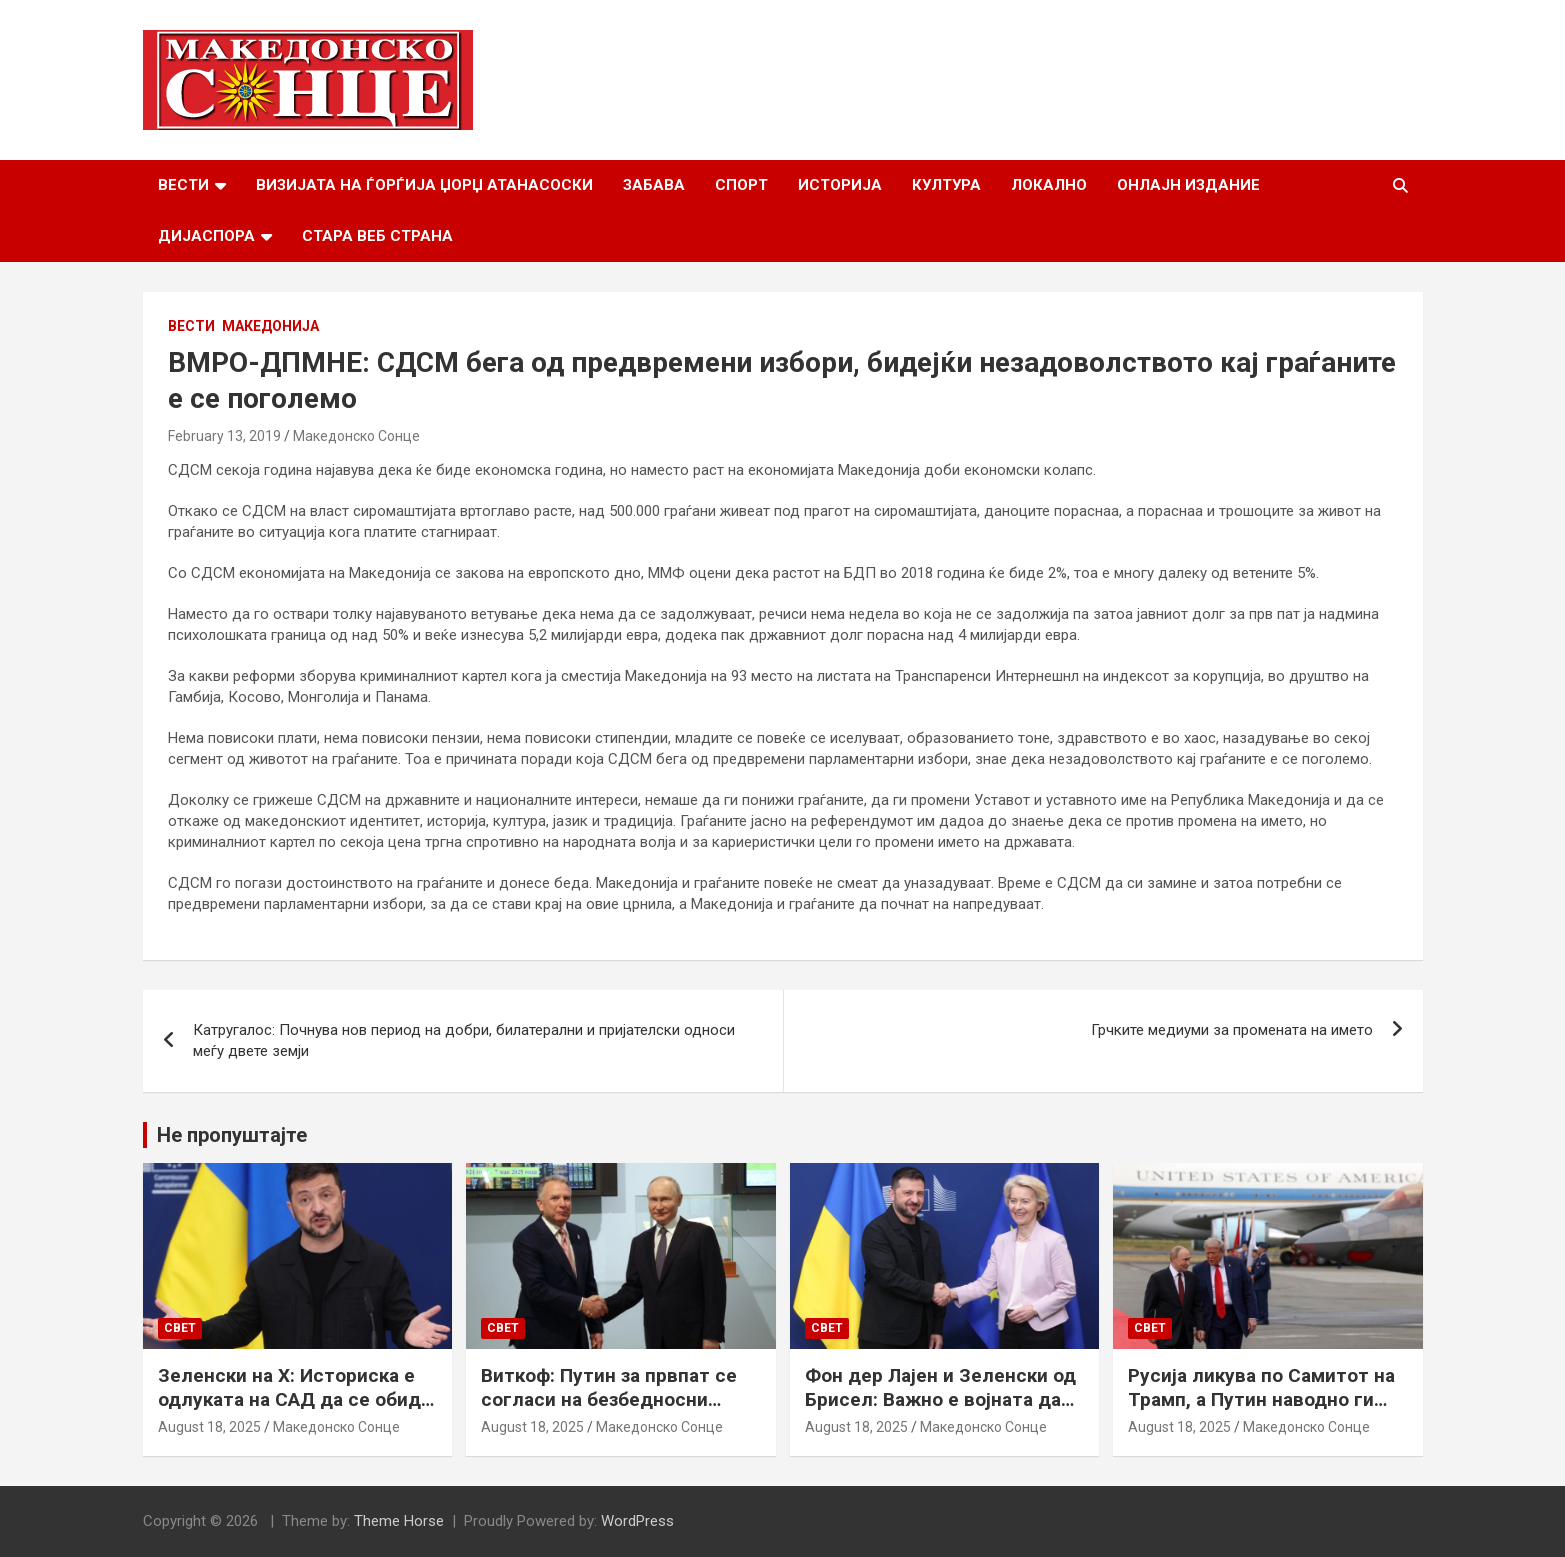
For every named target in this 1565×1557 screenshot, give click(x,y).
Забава (654, 185)
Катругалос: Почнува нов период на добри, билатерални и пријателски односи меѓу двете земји (464, 1040)
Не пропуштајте (232, 1135)
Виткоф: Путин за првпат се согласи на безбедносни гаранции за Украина (609, 1400)
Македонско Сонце (356, 436)
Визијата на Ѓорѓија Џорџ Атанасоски (424, 185)
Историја (840, 185)
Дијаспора (206, 236)
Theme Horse (399, 1521)
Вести (183, 185)
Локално (1049, 185)
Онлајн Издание (1188, 185)
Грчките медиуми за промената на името (1232, 1030)
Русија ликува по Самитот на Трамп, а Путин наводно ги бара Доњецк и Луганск (1261, 1400)
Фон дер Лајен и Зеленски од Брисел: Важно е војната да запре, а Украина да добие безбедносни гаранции (940, 1412)
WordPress (637, 1521)
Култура (946, 185)
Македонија (270, 326)
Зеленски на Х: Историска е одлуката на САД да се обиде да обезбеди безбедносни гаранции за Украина (295, 1412)
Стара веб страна (377, 236)
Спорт (741, 185)
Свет (180, 1328)
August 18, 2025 (209, 1427)
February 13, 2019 (224, 436)
